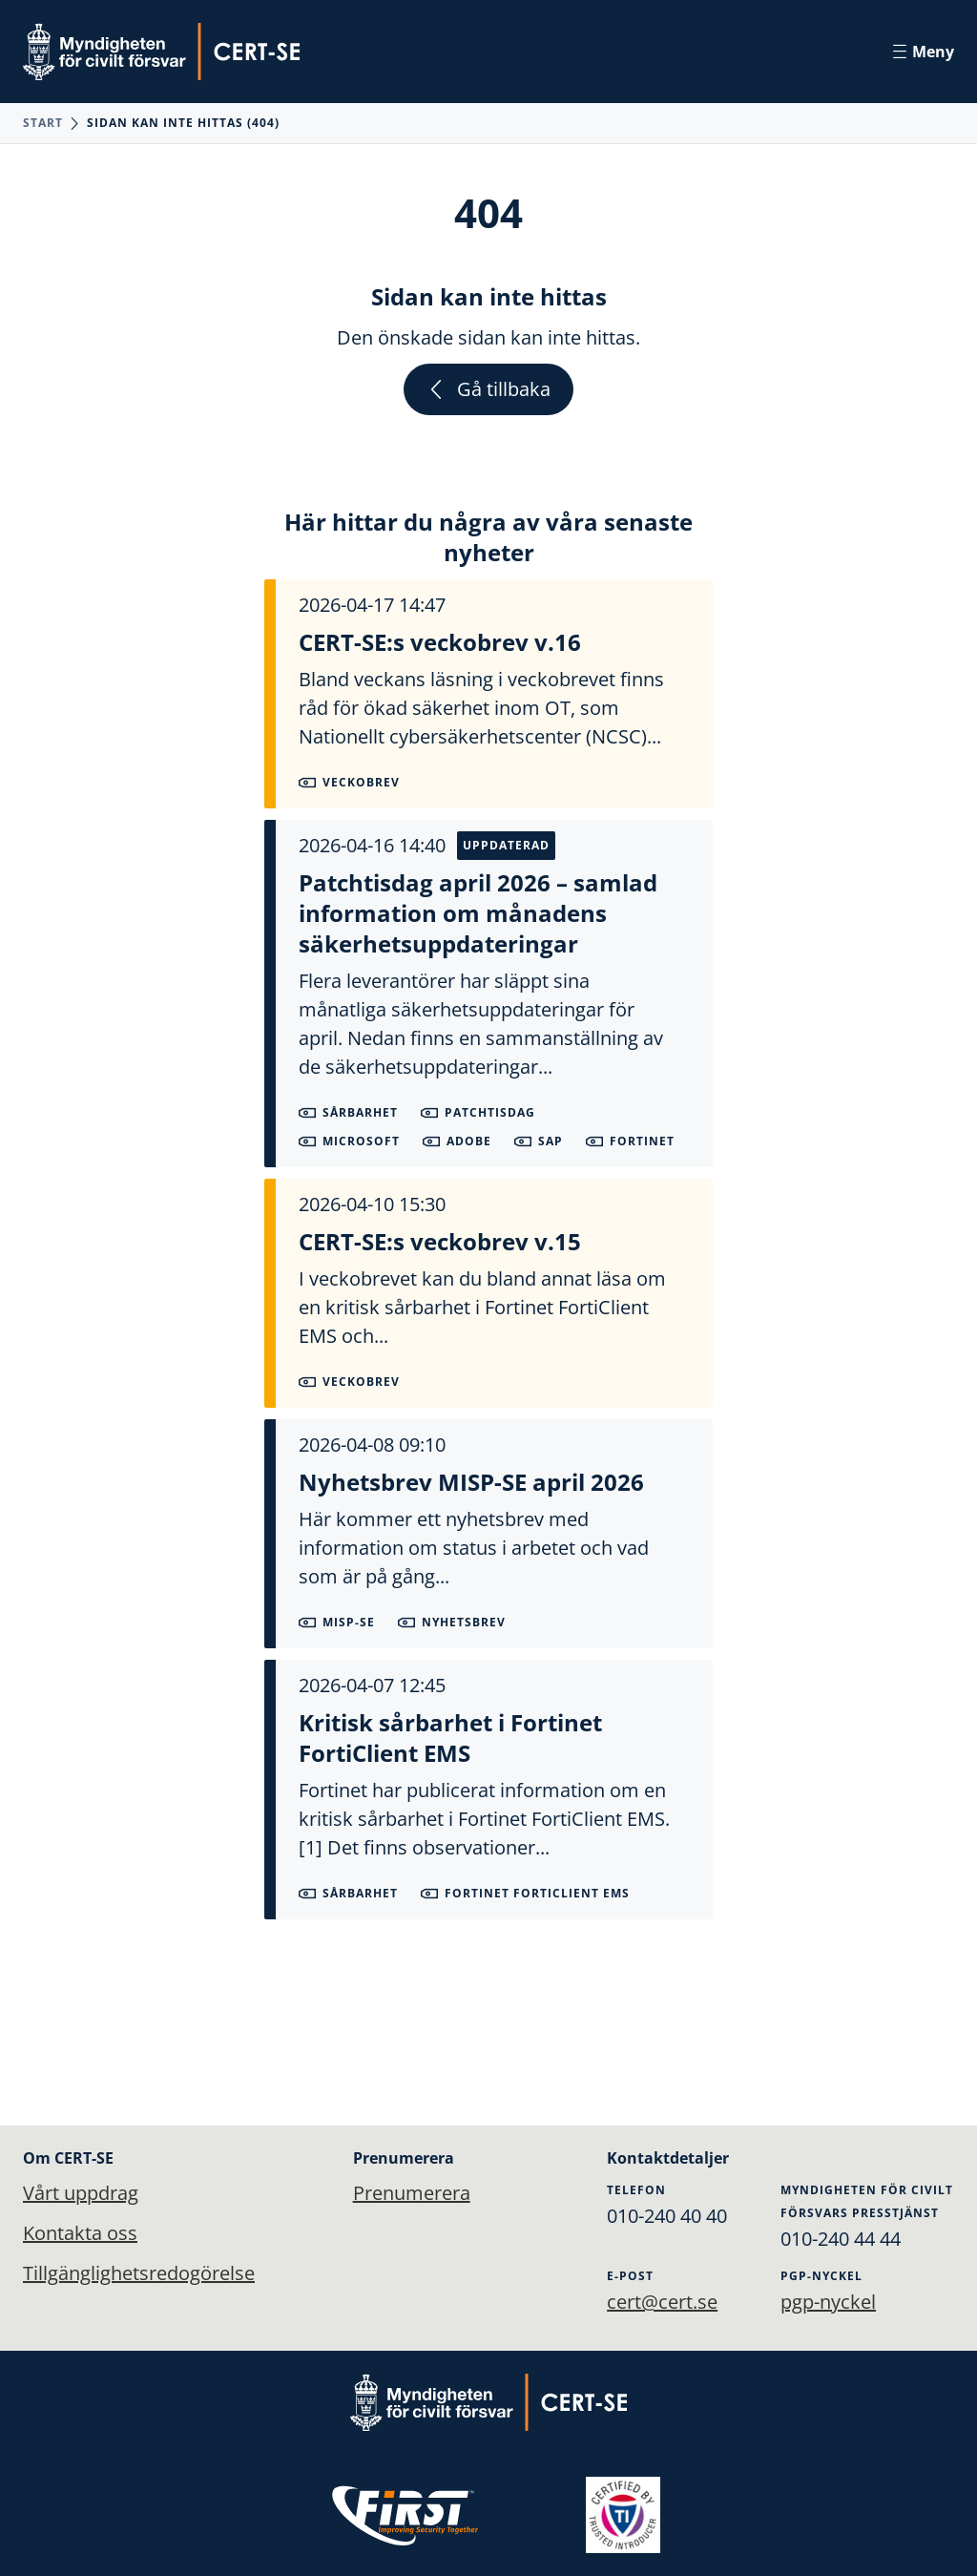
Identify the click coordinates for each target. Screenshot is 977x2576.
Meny (923, 51)
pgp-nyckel (828, 2301)
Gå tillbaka (488, 389)
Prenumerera (399, 2193)
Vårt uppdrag (80, 2193)
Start (43, 123)
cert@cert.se (662, 2301)
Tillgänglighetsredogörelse (139, 2273)
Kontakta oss (80, 2233)
